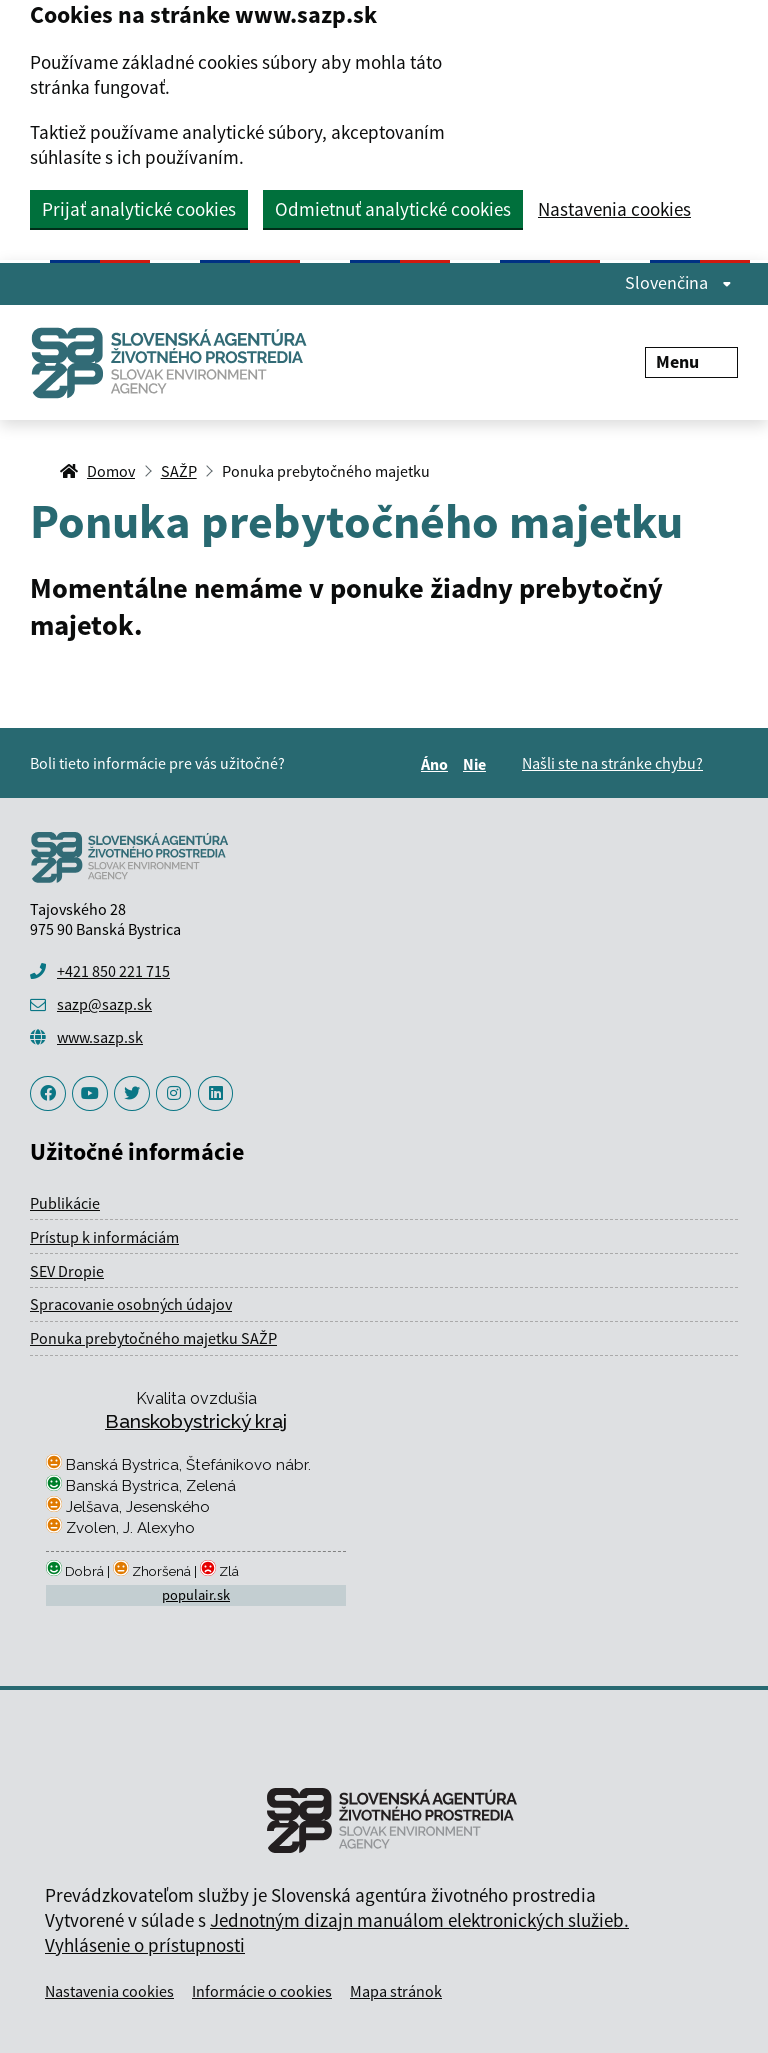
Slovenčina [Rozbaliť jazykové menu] (678, 282)
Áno (437, 764)
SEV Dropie (67, 1271)
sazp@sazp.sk (104, 1004)
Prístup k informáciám (104, 1237)
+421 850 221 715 (113, 971)
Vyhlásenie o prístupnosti (145, 1945)
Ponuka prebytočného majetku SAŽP (153, 1338)
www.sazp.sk (100, 1037)
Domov (111, 471)
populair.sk (196, 1595)
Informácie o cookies (262, 1991)
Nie (477, 764)
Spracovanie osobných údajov (131, 1304)
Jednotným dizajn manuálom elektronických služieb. (419, 1920)
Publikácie (65, 1203)
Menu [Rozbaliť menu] (691, 361)
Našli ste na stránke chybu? (612, 763)
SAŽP (179, 471)
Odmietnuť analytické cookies (393, 209)
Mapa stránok (396, 1991)
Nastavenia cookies (614, 209)
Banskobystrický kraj (196, 1421)
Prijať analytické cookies (139, 209)
